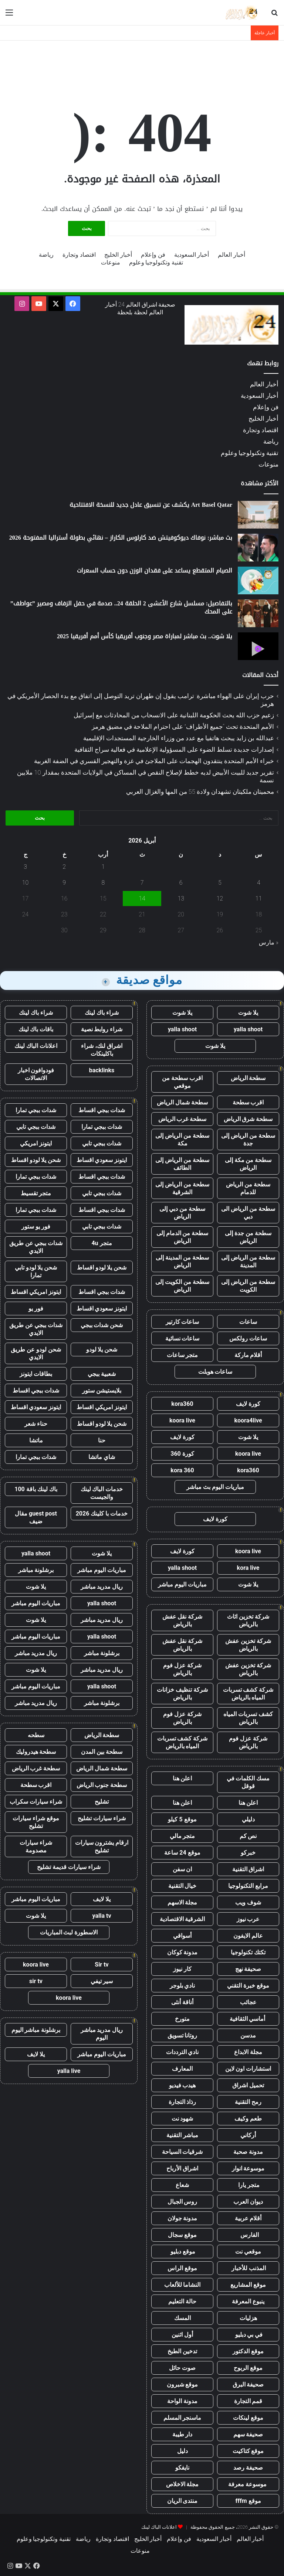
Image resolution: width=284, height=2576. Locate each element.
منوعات (110, 262)
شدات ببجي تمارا (36, 1110)
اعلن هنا (182, 1778)
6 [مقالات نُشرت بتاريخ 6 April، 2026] (181, 882)
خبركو (248, 1852)
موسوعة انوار (248, 2168)
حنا (101, 1440)
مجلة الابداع (248, 2052)
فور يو (35, 1308)
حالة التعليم (182, 2301)
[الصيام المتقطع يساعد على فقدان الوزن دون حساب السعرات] (258, 580)
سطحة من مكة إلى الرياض (248, 1164)
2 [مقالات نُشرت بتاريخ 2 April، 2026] (64, 866)
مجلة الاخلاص (182, 2484)
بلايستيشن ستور (101, 1390)
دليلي (248, 1819)
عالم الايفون (248, 1935)
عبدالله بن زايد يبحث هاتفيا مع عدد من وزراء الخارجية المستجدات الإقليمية (178, 738)
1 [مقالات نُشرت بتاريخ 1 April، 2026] (103, 866)
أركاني (248, 2135)
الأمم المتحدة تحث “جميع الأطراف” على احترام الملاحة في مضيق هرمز (183, 726)
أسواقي (182, 1935)
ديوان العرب (248, 2201)
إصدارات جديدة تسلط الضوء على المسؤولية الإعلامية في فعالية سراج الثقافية (174, 749)
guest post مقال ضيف (36, 1517)
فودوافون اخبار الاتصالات (36, 1074)
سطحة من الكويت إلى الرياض (182, 1285)
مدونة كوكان (182, 1952)
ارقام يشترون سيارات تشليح (102, 1846)
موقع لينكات (248, 2417)
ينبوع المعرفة (248, 2301)
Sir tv (101, 1964)
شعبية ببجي (102, 1373)
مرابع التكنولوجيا (248, 1885)
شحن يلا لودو (102, 1349)
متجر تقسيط (36, 1193)
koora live (182, 1420)
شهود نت (182, 2118)
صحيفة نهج (248, 1968)
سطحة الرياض (248, 1078)
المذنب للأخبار (248, 2268)
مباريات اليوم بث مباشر (215, 1486)
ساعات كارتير (182, 1321)
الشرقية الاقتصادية (182, 1919)
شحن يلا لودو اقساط (36, 1160)
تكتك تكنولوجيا (248, 1952)
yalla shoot (248, 1029)
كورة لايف (248, 1403)
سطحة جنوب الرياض (102, 1784)
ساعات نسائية (182, 1338)
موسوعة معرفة (248, 2484)
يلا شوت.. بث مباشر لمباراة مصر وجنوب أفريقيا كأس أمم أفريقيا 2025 (144, 636)
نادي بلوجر (182, 1985)
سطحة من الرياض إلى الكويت (248, 1285)
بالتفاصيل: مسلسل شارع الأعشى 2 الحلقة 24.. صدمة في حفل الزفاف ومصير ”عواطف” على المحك (121, 607)
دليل (182, 2450)
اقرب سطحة (248, 1102)
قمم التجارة (248, 2401)
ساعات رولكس (248, 1338)
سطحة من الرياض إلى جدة (248, 1139)
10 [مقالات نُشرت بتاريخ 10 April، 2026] (25, 882)
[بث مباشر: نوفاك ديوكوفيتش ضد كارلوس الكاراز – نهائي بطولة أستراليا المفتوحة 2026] (258, 547)
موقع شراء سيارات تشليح (36, 1822)
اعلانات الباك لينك (35, 1045)
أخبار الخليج (118, 254)
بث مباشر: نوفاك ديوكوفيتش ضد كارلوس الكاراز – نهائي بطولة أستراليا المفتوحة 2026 (120, 537)
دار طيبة (182, 2434)
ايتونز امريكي (36, 1143)
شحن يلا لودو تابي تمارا (36, 1271)
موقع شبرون (182, 2384)
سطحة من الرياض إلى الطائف (182, 1164)
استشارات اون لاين (248, 2068)
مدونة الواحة (182, 2401)
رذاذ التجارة (182, 2101)
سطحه (36, 1735)
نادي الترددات (182, 2052)
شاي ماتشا (101, 1456)
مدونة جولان (182, 2218)
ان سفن (182, 1869)
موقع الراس (182, 2268)
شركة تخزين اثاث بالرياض (248, 1620)
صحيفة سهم (248, 2434)
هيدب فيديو (182, 2085)
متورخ (182, 2018)
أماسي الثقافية (248, 2018)
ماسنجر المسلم (182, 2417)
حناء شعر (35, 1423)
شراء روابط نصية (102, 1029)
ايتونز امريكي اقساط (36, 1291)
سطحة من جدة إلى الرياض (248, 1237)
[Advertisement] (142, 64)
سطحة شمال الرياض (182, 1102)
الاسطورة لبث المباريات (69, 1932)
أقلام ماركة (248, 1355)
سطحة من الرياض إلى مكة (182, 1139)
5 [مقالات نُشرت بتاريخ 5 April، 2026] (220, 882)
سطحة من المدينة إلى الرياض (182, 1261)
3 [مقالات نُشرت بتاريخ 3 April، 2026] (25, 866)
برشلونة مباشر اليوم (36, 2029)
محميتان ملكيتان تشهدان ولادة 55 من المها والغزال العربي (200, 791)
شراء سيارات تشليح (102, 1818)
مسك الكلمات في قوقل (248, 1782)
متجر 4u (101, 1243)
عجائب (248, 2002)
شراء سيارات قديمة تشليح (69, 1866)
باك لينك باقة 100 (35, 1489)
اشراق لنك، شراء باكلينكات (101, 1049)
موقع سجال (182, 2234)
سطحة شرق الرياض (248, 1119)
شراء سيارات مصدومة (36, 1846)
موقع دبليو (182, 2251)
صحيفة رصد (248, 2467)
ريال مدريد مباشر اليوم (102, 2033)
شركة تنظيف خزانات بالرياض (182, 1693)
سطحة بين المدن (101, 1751)
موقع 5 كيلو (182, 1819)
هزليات (248, 2318)
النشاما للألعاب (182, 2284)
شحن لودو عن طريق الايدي (36, 1353)
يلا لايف (102, 1899)
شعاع (182, 2185)
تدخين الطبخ (182, 2351)
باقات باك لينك (36, 1029)
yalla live (69, 2070)
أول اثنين (182, 2334)
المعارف (182, 2068)
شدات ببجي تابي (35, 1126)
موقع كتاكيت (248, 2450)
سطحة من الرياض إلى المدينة (248, 1261)
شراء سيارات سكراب (36, 1801)
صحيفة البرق (248, 2384)
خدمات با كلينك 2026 (102, 1513)
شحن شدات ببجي (102, 1325)
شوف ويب (248, 1902)
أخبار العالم (231, 254)
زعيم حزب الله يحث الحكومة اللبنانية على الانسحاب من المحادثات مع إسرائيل (174, 715)
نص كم (248, 1835)
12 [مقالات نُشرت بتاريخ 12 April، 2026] (220, 898)
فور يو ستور (35, 1226)
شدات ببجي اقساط (101, 1110)
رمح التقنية (248, 2101)
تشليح (102, 1801)
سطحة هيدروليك (36, 1751)
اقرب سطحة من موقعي (182, 1082)
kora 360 (182, 1470)
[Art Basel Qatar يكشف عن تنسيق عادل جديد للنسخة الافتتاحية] (258, 515)
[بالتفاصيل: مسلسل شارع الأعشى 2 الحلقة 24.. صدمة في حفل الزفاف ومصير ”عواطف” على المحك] (258, 613)
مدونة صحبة (248, 2151)
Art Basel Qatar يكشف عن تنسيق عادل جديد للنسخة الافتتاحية (151, 504)
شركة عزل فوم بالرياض (182, 1669)
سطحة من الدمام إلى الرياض (182, 1237)
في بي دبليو (248, 2334)
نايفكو (182, 2467)
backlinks (102, 1070)
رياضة (46, 254)
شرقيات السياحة (182, 2151)
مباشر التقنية (182, 2135)
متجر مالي (182, 1835)
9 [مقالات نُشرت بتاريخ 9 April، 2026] (64, 882)
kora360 (182, 1403)
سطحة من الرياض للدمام (248, 1188)
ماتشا (36, 1440)
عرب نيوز (248, 1919)
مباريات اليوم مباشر (182, 1584)
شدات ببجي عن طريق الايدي (36, 1247)
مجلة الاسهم (182, 1902)
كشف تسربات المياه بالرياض (248, 1718)
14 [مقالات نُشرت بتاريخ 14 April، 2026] (142, 898)
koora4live (248, 1420)
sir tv (36, 1981)
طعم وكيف (248, 2118)
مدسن (248, 2035)
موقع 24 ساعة (182, 1852)
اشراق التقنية (248, 1869)
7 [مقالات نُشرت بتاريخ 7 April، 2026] (142, 882)
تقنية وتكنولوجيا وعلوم (156, 262)
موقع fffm (248, 2500)
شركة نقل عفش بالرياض (182, 1620)
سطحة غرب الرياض (182, 1119)
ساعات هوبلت (215, 1371)
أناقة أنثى (182, 2002)
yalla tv (101, 1915)
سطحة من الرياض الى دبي (248, 1212)
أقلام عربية (248, 2218)
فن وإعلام (153, 254)
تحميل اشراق (248, 2085)
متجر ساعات (182, 1355)
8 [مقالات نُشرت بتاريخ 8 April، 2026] (103, 882)
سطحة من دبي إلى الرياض (182, 1212)
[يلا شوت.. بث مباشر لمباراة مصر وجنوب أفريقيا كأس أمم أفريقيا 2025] (258, 646)
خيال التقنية (182, 1885)
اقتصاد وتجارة (79, 254)
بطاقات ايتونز (36, 1373)
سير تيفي (102, 1981)
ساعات (248, 1321)
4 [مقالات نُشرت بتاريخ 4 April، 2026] (258, 882)
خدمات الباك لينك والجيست (102, 1493)
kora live (248, 1567)
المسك (182, 2318)
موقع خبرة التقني (248, 1985)
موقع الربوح (248, 2367)
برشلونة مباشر (36, 1570)
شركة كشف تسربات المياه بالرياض (248, 1693)
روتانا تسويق (182, 2035)
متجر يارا (248, 2185)
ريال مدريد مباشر (102, 1586)
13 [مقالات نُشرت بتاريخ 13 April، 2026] (181, 898)
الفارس (248, 2234)
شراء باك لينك (102, 1012)
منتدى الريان (182, 2500)
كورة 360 (182, 1453)
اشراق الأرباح (182, 2168)
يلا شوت (248, 1012)
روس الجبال (182, 2201)
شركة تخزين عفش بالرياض (248, 1644)
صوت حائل (182, 2367)
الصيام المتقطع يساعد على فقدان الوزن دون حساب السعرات (154, 570)
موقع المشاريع (248, 2284)
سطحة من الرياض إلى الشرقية (182, 1188)
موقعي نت (248, 2251)
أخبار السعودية (191, 254)
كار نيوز (182, 1968)
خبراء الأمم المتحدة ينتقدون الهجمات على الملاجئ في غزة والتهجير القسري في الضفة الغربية (154, 761)
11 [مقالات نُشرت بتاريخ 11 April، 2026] (259, 898)
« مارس (268, 942)
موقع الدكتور (248, 2351)
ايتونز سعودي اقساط (102, 1160)
